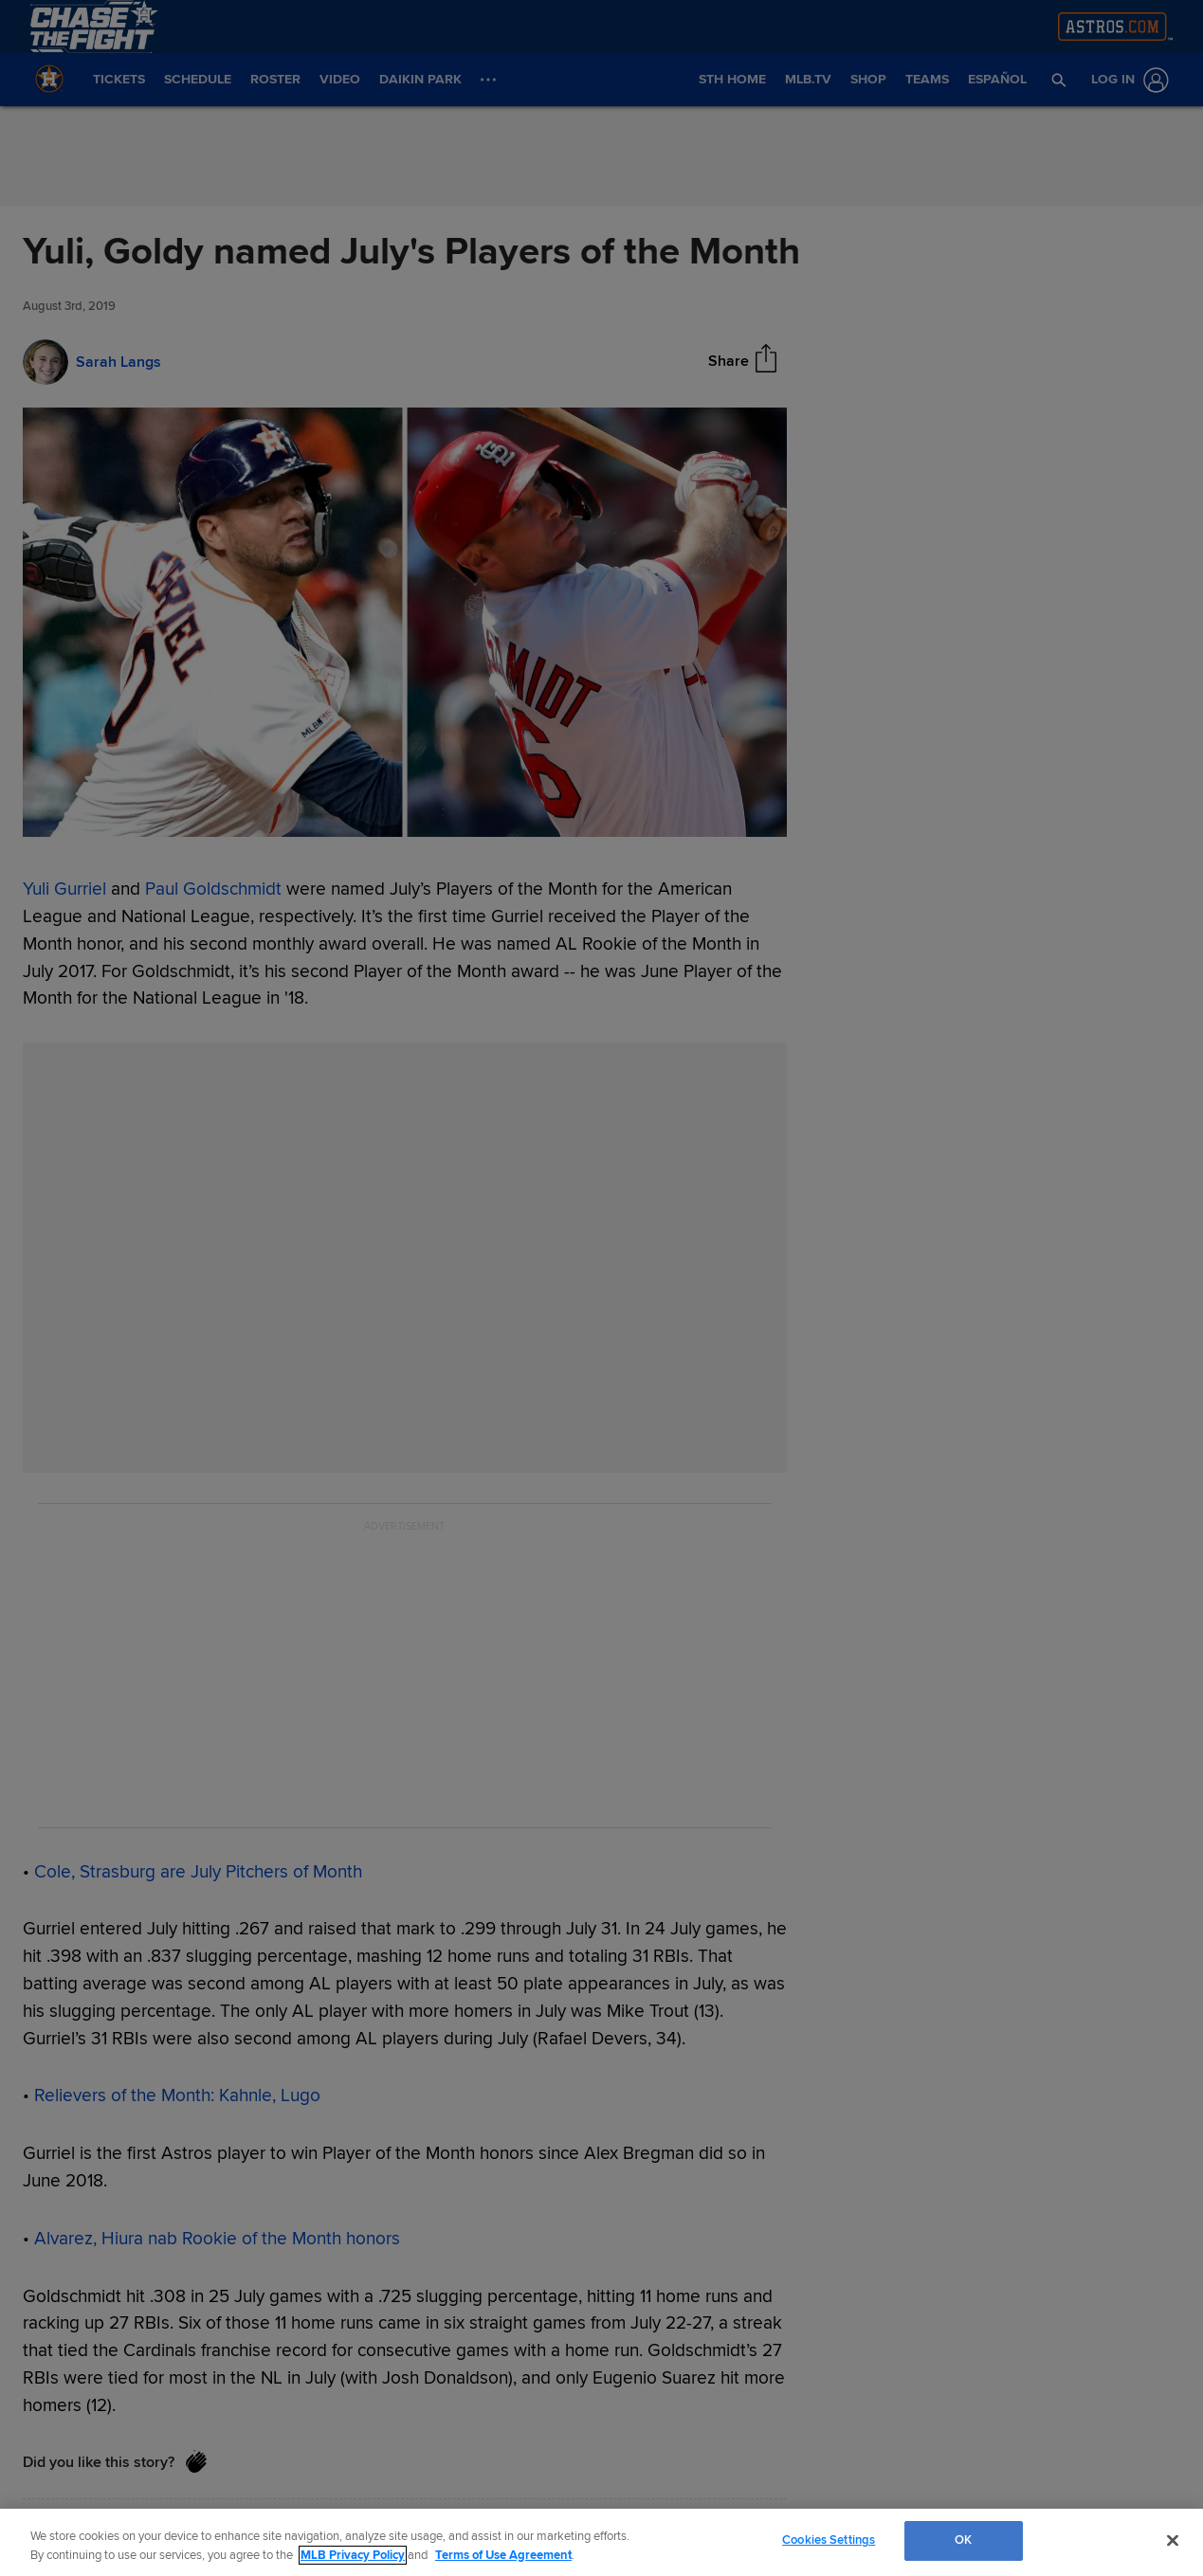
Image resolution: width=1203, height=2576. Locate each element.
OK (963, 2540)
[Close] (1173, 2540)
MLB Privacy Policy (353, 2555)
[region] (601, 2542)
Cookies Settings (828, 2540)
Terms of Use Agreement (503, 2555)
